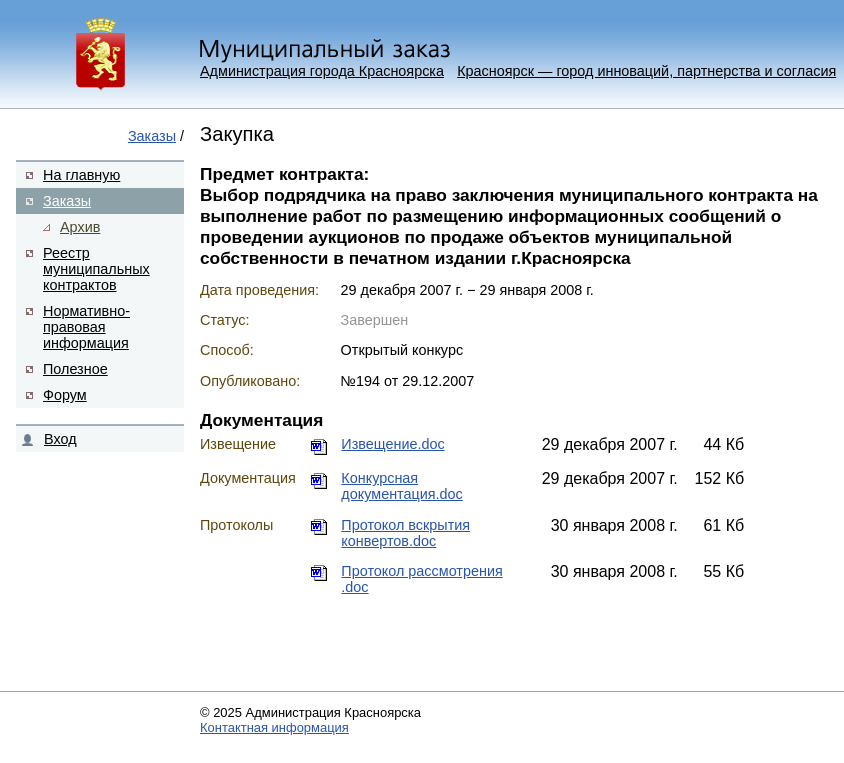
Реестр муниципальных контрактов (96, 269)
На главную (81, 175)
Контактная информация (274, 727)
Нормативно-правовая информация (86, 327)
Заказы (152, 136)
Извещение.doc (392, 444)
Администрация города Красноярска (322, 71)
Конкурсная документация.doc (401, 486)
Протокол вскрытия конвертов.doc (405, 533)
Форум (65, 395)
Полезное (75, 369)
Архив (80, 227)
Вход (60, 439)
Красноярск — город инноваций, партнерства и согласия (646, 71)
